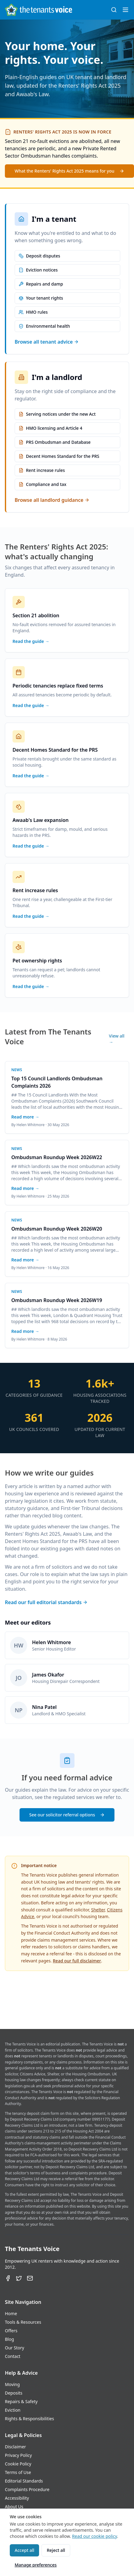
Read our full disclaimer (77, 1961)
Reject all (56, 2550)
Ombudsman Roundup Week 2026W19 (56, 1300)
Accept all (24, 2550)
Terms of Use (18, 2472)
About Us (14, 2506)
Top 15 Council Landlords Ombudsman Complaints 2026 (57, 1082)
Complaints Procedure (27, 2489)
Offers (11, 2330)
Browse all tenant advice (47, 341)
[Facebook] (8, 2278)
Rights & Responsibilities (29, 2418)
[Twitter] (19, 2278)
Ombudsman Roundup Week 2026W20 (56, 1228)
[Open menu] (125, 9)
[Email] (30, 2278)
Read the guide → (31, 641)
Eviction (12, 2410)
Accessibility (17, 2498)
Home (11, 2313)
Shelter (97, 1910)
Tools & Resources (23, 2322)
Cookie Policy (18, 2464)
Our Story (14, 2348)
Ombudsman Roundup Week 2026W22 (56, 1157)
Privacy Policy (18, 2455)
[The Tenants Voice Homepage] (38, 10)
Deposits (13, 2393)
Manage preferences (36, 2565)
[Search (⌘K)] (114, 10)
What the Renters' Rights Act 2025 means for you (69, 171)
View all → (117, 1039)
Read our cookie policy (94, 2536)
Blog (9, 2339)
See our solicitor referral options (67, 1815)
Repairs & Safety (21, 2401)
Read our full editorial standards (46, 1602)
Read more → (25, 1117)
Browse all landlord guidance (52, 500)
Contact (12, 2356)
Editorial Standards (24, 2481)
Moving (12, 2384)
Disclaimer (15, 2447)
